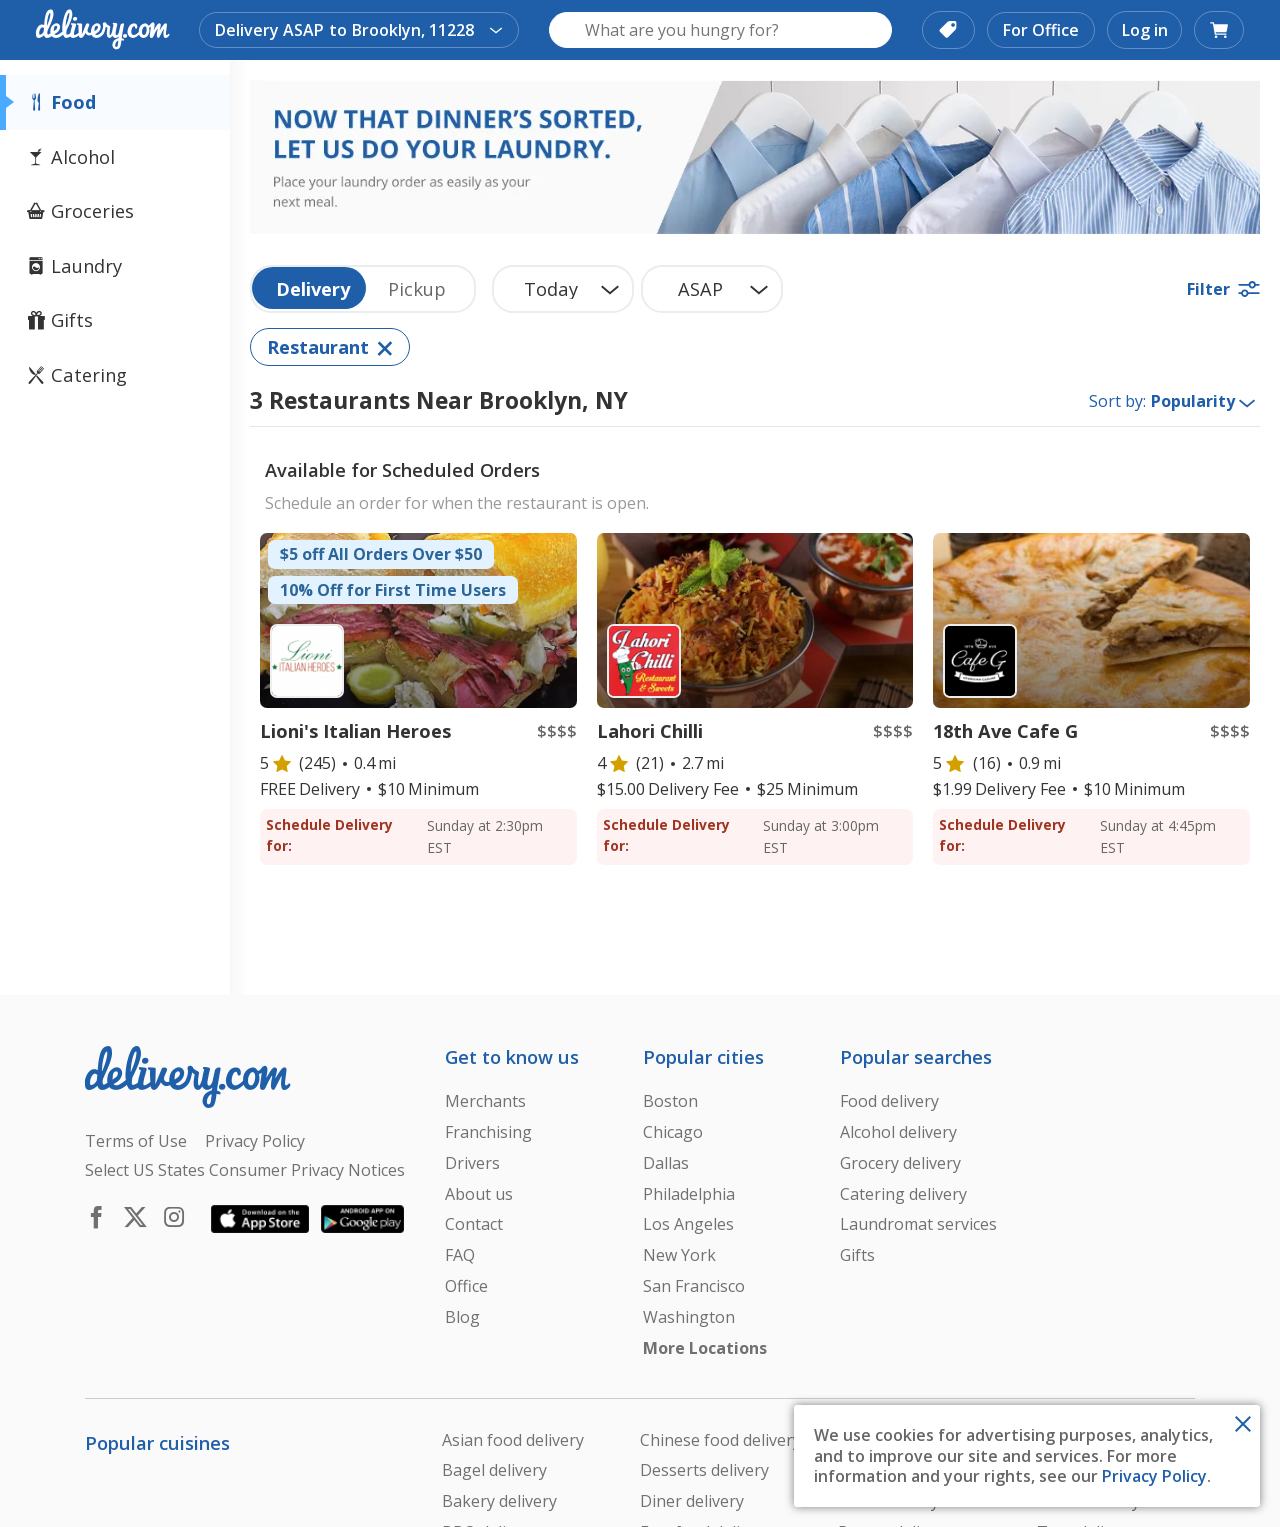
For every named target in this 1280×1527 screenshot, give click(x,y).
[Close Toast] (1243, 1422)
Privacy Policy (1154, 1476)
